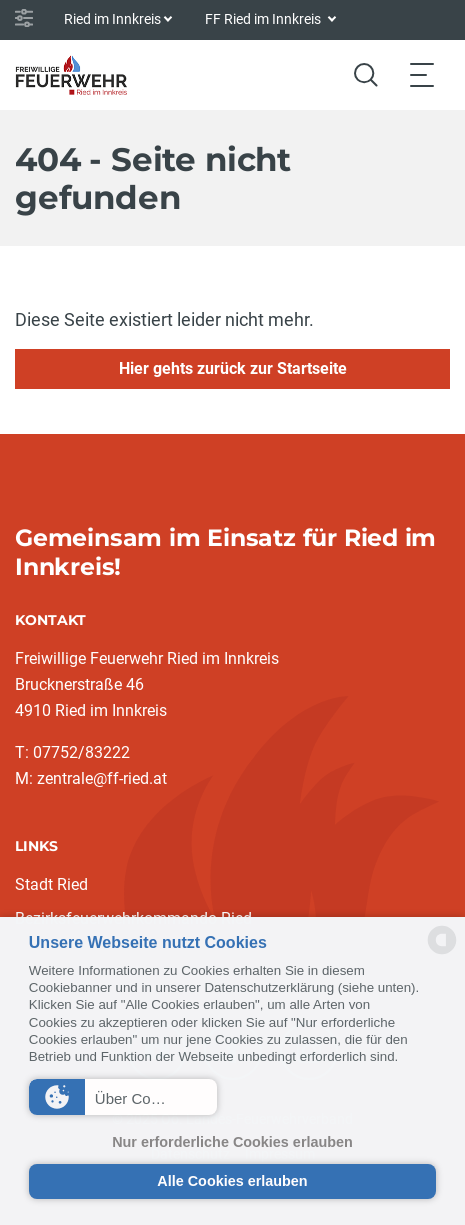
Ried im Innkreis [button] (112, 19)
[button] (123, 1097)
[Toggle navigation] (422, 74)
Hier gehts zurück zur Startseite (233, 368)
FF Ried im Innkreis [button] (264, 19)
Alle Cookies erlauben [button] (232, 1181)
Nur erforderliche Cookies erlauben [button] (232, 1142)
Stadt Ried (51, 884)
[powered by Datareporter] (442, 952)
